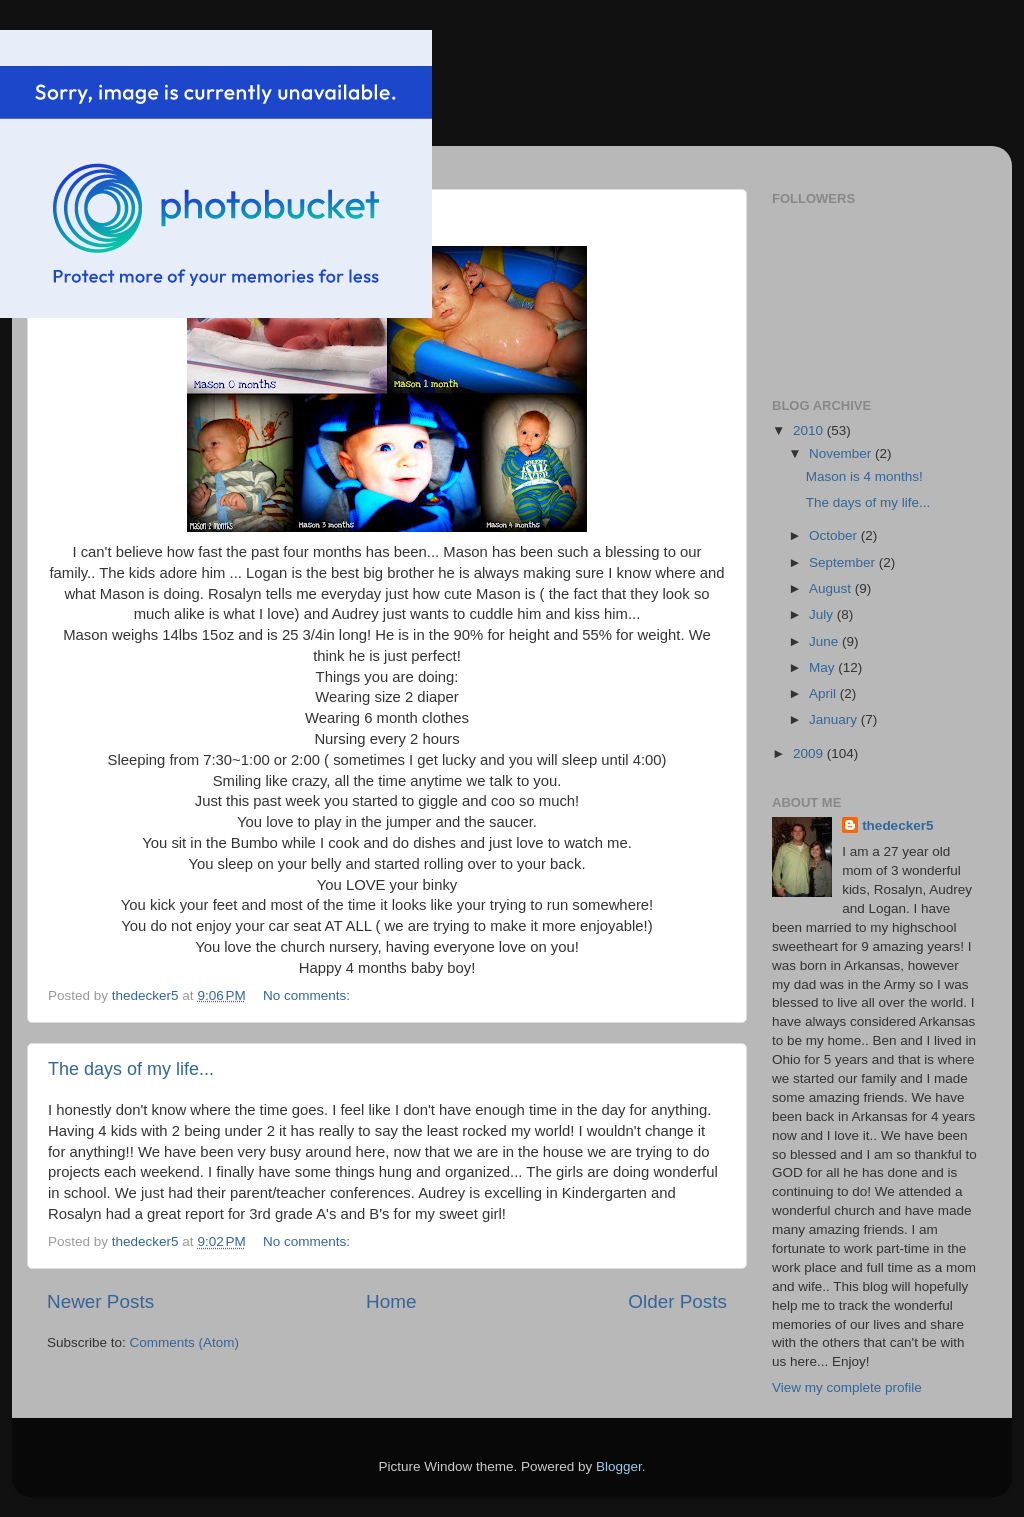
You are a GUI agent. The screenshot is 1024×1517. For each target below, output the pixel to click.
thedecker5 (897, 825)
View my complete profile (847, 1387)
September (844, 562)
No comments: (308, 995)
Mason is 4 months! (864, 476)
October (835, 535)
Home (391, 1301)
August (832, 588)
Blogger (619, 1466)
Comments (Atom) (185, 1342)
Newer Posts (100, 1301)
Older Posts (677, 1301)
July (823, 614)
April (824, 693)
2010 (810, 430)
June (825, 641)
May (823, 667)
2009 (810, 753)
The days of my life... (131, 1069)
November (842, 453)
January (835, 719)
